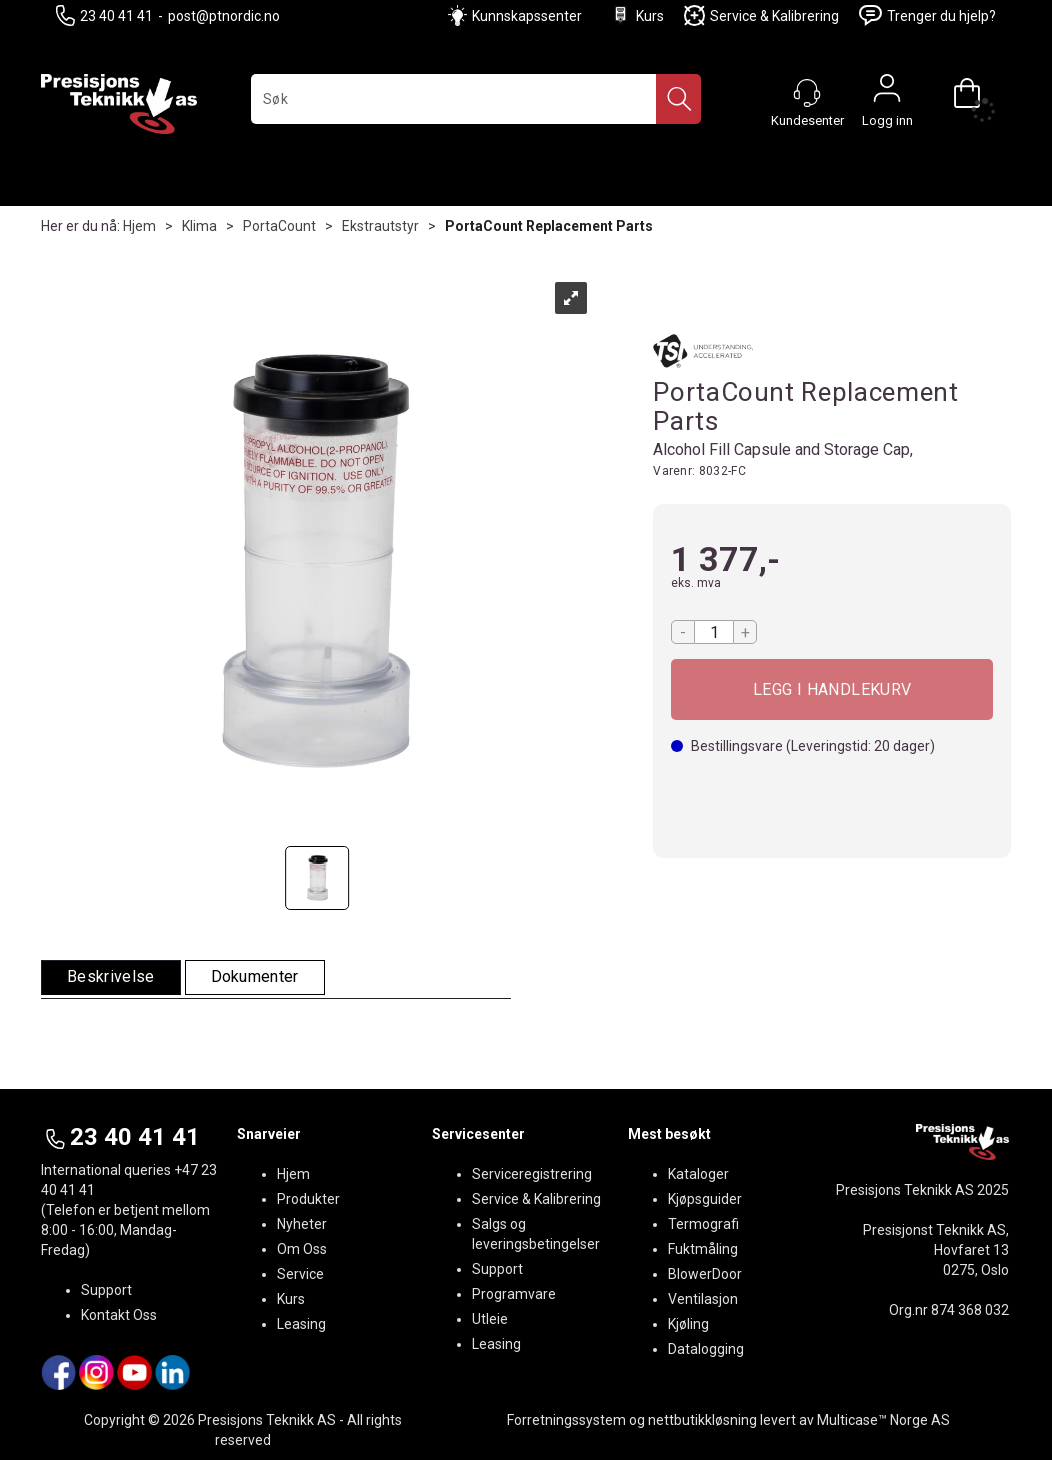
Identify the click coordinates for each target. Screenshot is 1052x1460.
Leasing (301, 1324)
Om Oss (302, 1249)
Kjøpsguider (705, 1199)
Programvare (514, 1294)
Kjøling (688, 1324)
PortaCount (279, 226)
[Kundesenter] (807, 93)
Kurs (637, 15)
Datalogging (706, 1349)
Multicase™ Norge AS (883, 1420)
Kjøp (832, 689)
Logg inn (887, 93)
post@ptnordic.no (224, 16)
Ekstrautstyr (380, 226)
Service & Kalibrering (761, 15)
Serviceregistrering (532, 1174)
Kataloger (698, 1174)
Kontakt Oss (119, 1315)
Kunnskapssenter (527, 16)
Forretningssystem (566, 1420)
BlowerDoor (705, 1274)
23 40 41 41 (104, 15)
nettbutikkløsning (702, 1420)
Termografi (703, 1224)
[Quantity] (714, 632)
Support (106, 1290)
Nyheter (302, 1224)
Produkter (308, 1199)
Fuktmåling (703, 1249)
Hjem (139, 226)
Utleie (490, 1319)
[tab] (111, 977)
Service (300, 1274)
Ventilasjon (703, 1299)
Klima (199, 226)
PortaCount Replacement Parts (549, 226)
